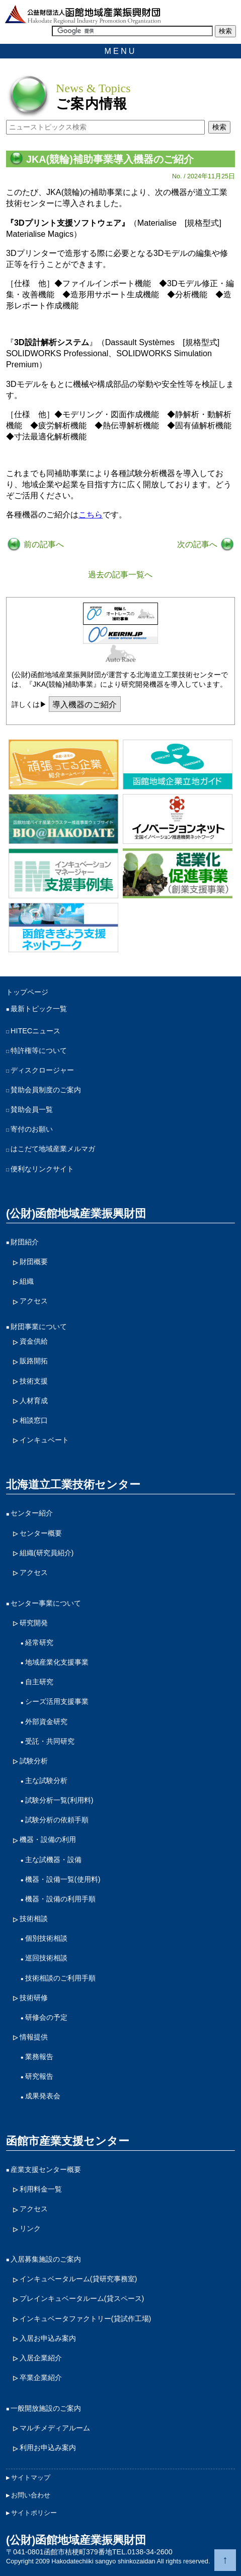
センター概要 (41, 1533)
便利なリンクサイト (42, 1169)
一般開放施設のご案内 (46, 2408)
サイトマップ (30, 2477)
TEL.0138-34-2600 (142, 2552)
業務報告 (39, 2057)
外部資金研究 (46, 1722)
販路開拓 (34, 1361)
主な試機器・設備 (53, 1860)
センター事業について (46, 1603)
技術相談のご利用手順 (60, 1978)
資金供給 (34, 1341)
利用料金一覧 (41, 2189)
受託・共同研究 (49, 1741)
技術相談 (34, 1918)
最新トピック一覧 (39, 1009)
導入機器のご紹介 (84, 704)
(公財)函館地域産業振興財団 (76, 1213)
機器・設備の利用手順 (60, 1899)
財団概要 (34, 1262)
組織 (27, 1281)
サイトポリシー (34, 2513)
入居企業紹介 (41, 2358)
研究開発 (34, 1623)
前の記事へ (43, 544)
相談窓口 (34, 1420)
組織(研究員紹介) (47, 1553)
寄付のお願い (32, 1129)
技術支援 (34, 1381)
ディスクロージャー (42, 1070)
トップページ (27, 992)
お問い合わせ (30, 2495)
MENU (121, 50)
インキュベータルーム (78, 2279)
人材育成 (34, 1401)
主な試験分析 (46, 1780)
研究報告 (39, 2076)
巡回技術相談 (46, 1958)
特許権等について (39, 1050)
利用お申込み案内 (48, 2447)
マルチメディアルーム (55, 2428)
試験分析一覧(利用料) (59, 1800)
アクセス (34, 1301)
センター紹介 (32, 1513)
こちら (90, 514)
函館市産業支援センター (67, 2141)
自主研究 (39, 1682)
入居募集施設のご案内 (46, 2259)
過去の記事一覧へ (120, 574)
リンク (30, 2228)
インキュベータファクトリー (85, 2319)
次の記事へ (198, 544)
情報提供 (34, 2037)
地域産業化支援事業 (57, 1662)
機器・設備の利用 (48, 1839)
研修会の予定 (46, 2017)
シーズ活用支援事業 (57, 1701)
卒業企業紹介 (41, 2377)
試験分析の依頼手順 (57, 1820)
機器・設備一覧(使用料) (63, 1879)
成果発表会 (42, 2096)
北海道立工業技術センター (73, 1484)
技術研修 (34, 1998)
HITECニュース (35, 1031)
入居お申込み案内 (48, 2338)
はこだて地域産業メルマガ (53, 1149)
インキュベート (44, 1440)
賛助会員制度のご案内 (46, 1090)
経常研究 (39, 1642)
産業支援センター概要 (46, 2169)
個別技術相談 (46, 1938)
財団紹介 (25, 1242)
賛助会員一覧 (32, 1109)
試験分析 (34, 1761)
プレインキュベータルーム (82, 2298)
